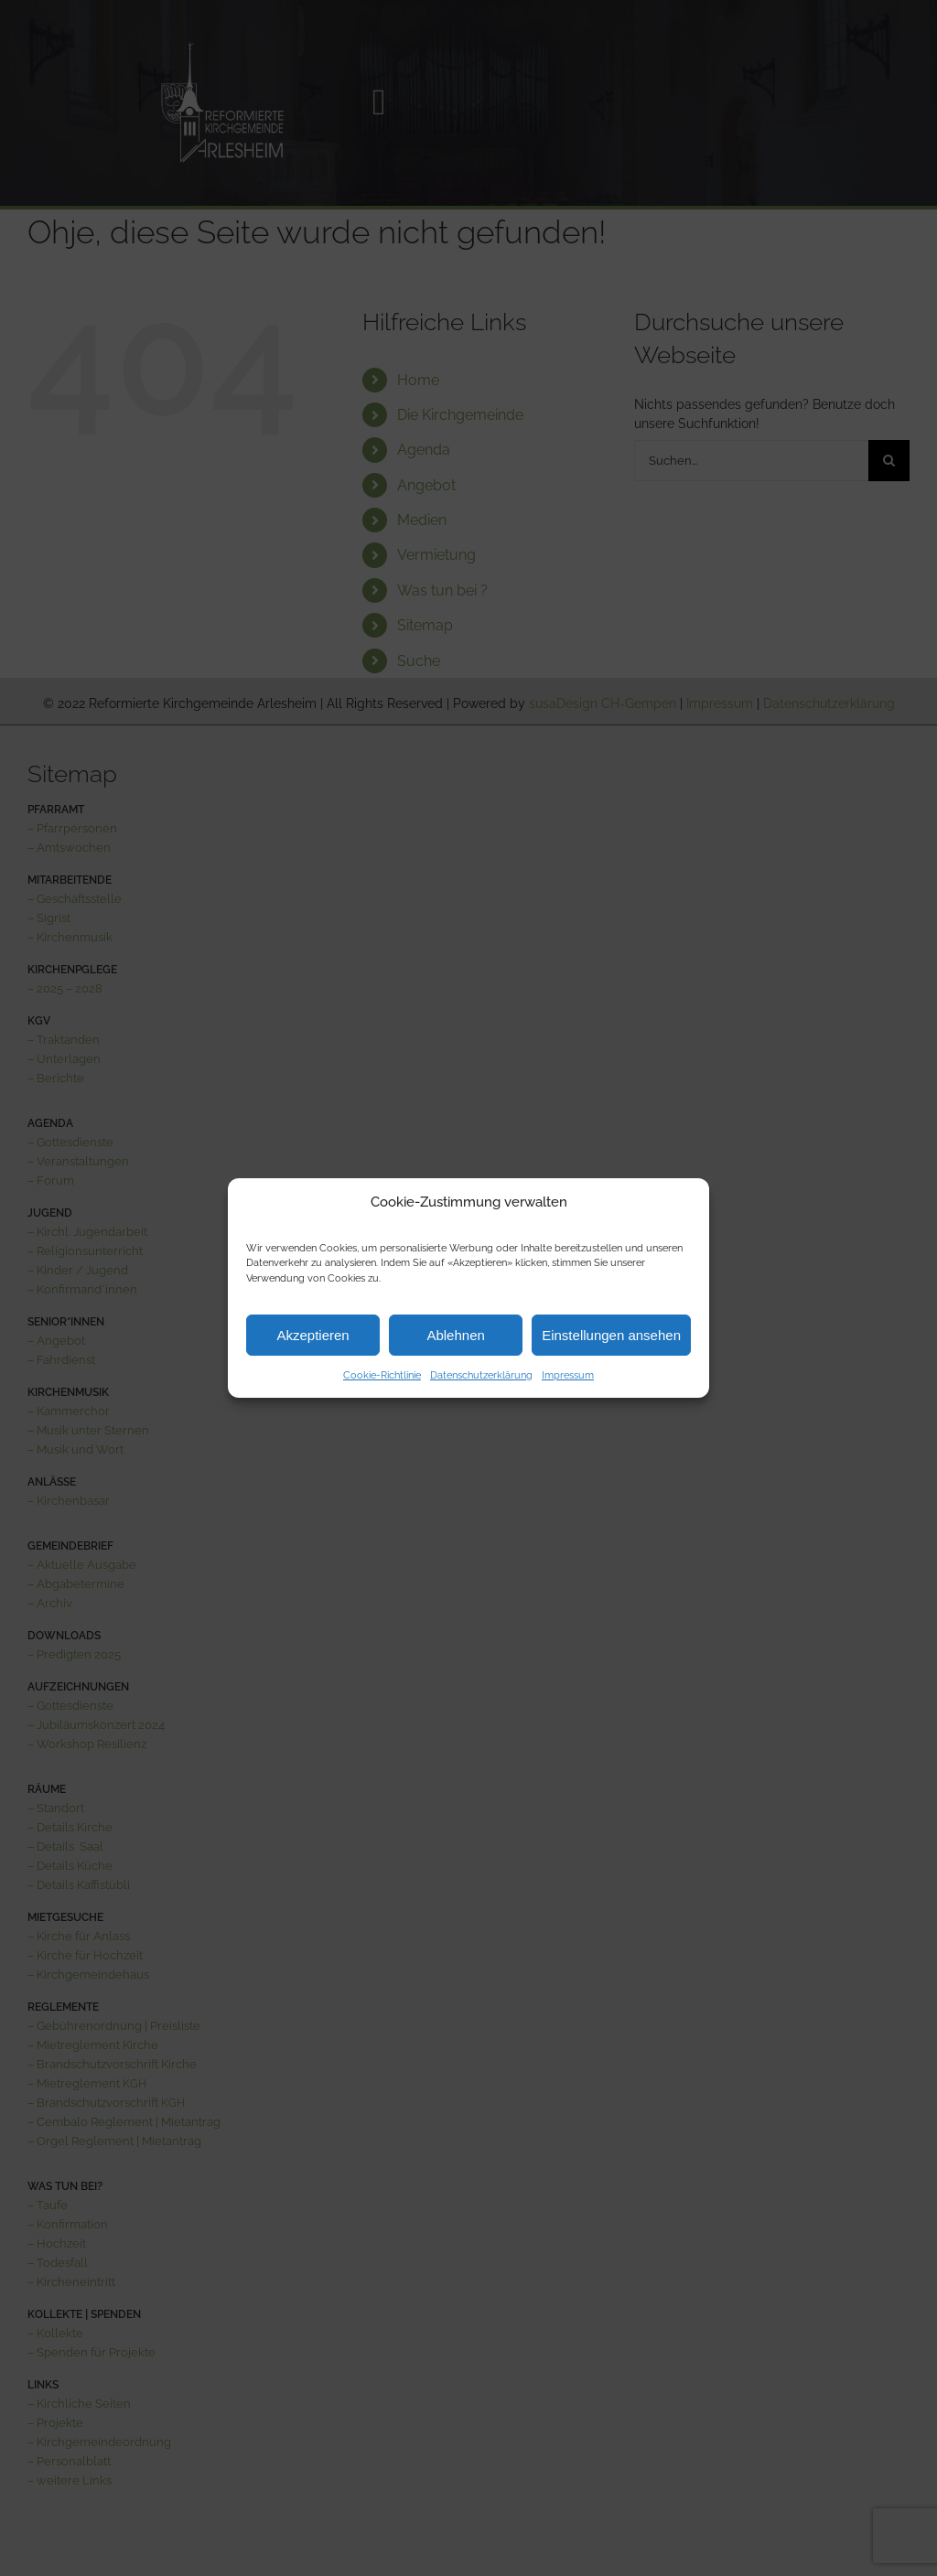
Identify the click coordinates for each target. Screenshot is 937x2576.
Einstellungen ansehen (611, 1335)
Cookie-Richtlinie (382, 1375)
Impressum (568, 1375)
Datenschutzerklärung (481, 1375)
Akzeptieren (312, 1335)
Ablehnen (455, 1335)
